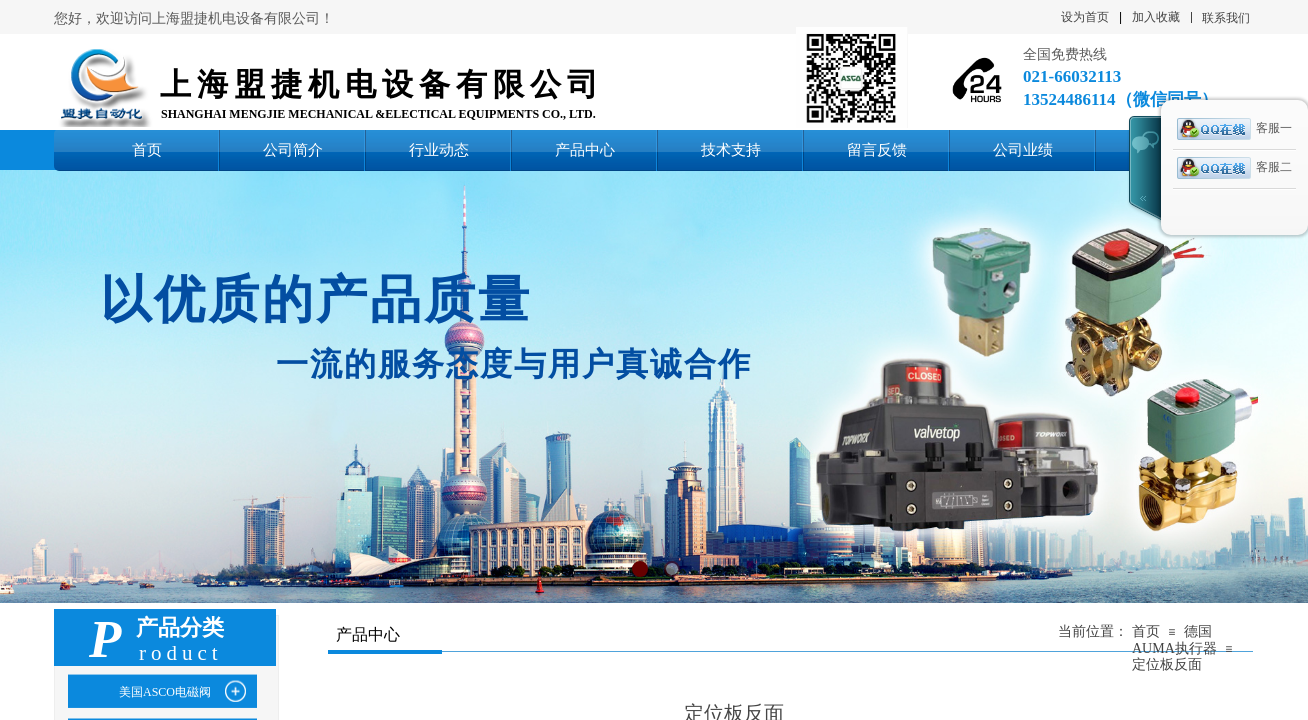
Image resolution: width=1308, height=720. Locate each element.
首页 (147, 149)
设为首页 (1085, 17)
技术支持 (731, 149)
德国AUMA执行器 (1174, 640)
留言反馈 (877, 149)
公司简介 (293, 149)
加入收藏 (1156, 17)
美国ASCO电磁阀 (165, 692)
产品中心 (585, 149)
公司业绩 (1023, 149)
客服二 (1234, 168)
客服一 (1234, 129)
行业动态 (439, 149)
